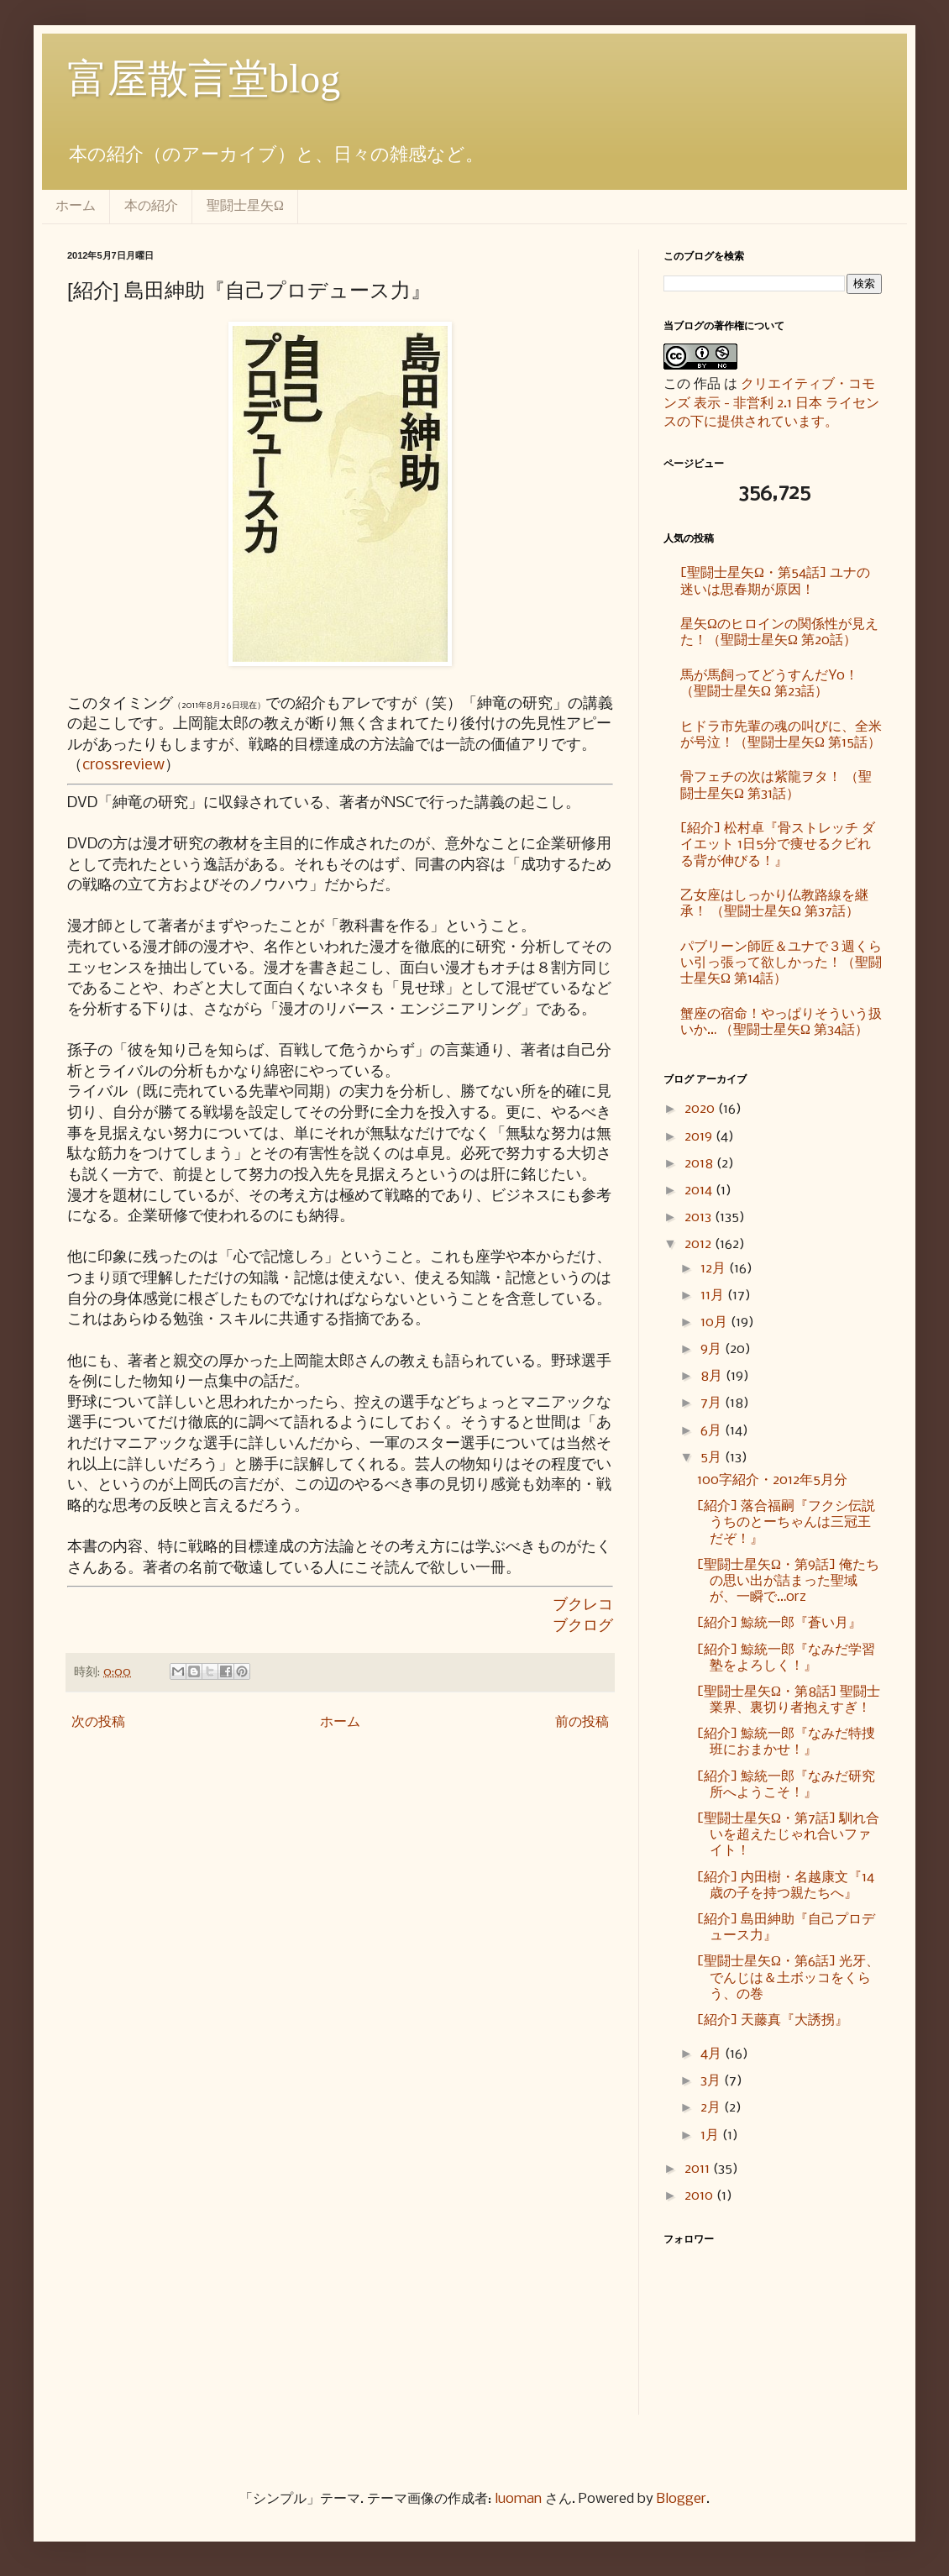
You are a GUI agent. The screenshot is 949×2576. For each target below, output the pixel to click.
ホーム (75, 205)
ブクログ (583, 1626)
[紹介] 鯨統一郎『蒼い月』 (779, 1623)
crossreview (123, 765)
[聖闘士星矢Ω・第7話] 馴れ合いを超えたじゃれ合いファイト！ (788, 1835)
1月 (711, 2135)
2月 (712, 2108)
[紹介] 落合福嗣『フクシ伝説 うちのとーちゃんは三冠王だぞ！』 (793, 1522)
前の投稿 (582, 1722)
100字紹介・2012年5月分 (772, 1480)
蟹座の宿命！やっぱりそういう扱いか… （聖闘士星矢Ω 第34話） (781, 1022)
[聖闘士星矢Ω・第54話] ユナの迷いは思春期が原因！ (775, 581)
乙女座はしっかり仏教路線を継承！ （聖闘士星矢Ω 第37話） (774, 904)
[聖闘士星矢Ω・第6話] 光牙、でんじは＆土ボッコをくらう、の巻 (788, 1978)
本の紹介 (151, 205)
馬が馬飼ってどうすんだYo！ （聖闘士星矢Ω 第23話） (769, 684)
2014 (700, 1191)
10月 (715, 1322)
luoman (518, 2499)
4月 (712, 2054)
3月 (712, 2081)
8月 (713, 1376)
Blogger (681, 2499)
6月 (712, 1431)
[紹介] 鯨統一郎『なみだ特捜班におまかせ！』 (786, 1742)
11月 (713, 1296)
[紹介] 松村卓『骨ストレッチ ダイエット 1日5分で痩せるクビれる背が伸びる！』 (777, 844)
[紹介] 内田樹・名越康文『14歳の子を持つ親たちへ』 (785, 1886)
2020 (701, 1109)
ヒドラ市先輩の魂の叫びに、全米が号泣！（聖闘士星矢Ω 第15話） (781, 735)
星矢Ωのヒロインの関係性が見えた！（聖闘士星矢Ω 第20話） (779, 632)
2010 (700, 2196)
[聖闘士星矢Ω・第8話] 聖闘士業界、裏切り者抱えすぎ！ (788, 1700)
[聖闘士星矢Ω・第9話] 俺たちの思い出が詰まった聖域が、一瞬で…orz (788, 1581)
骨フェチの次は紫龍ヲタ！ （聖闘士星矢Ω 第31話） (776, 785)
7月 (712, 1403)
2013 (699, 1217)
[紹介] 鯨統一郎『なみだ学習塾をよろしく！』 (786, 1658)
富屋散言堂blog (203, 78)
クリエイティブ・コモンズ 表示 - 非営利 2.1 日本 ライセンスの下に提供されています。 (771, 403)
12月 (714, 1269)
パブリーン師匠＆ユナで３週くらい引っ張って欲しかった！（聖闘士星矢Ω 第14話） (781, 963)
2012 (699, 1244)
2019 (700, 1137)
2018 (700, 1164)
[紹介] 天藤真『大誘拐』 (772, 2020)
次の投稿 (98, 1722)
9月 (712, 1349)
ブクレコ (583, 1605)
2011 (698, 2169)
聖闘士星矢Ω (245, 205)
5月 (712, 1458)
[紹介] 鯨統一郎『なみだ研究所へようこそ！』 (786, 1785)
